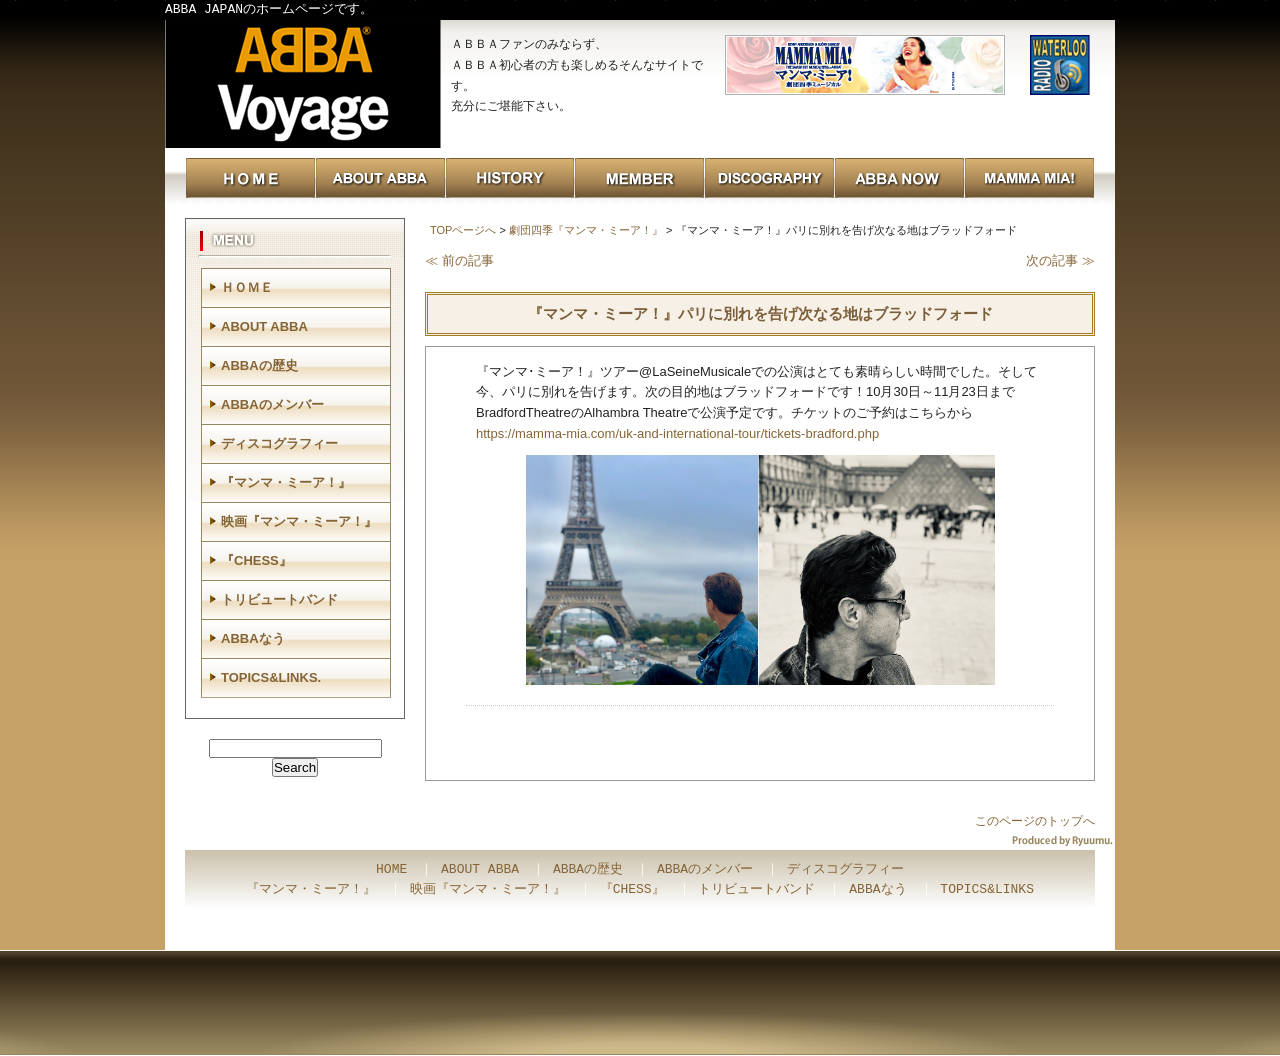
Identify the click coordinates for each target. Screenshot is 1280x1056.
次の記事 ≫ (1060, 260)
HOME (391, 870)
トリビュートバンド (279, 599)
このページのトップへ (1035, 821)
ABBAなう (253, 638)
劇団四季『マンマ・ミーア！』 (586, 230)
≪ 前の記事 (459, 260)
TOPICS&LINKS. (271, 677)
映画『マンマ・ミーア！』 (299, 521)
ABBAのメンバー (272, 404)
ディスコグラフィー (279, 443)
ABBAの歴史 (259, 365)
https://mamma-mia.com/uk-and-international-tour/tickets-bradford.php (677, 433)
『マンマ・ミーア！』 (286, 482)
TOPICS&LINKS (987, 890)
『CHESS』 (256, 560)
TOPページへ (463, 230)
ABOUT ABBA (264, 326)
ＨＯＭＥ (247, 287)
